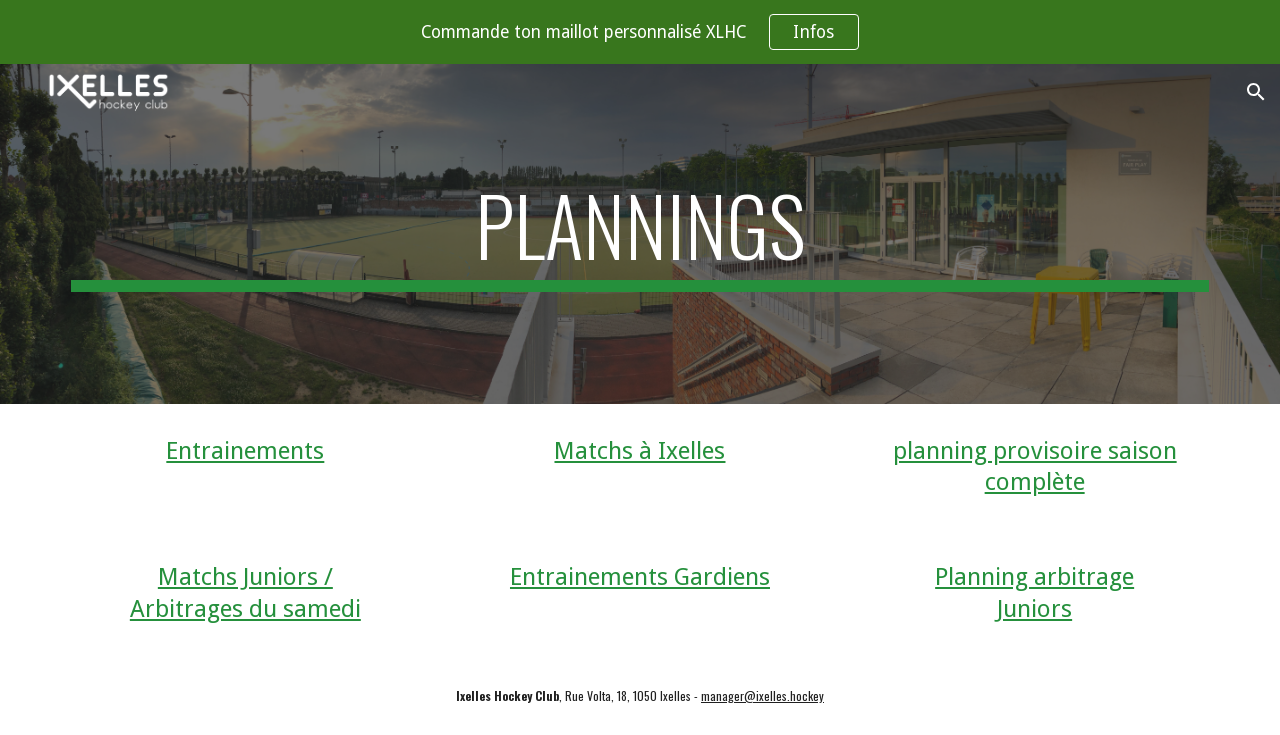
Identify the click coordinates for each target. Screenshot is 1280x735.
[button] (1256, 92)
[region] (640, 32)
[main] (640, 234)
